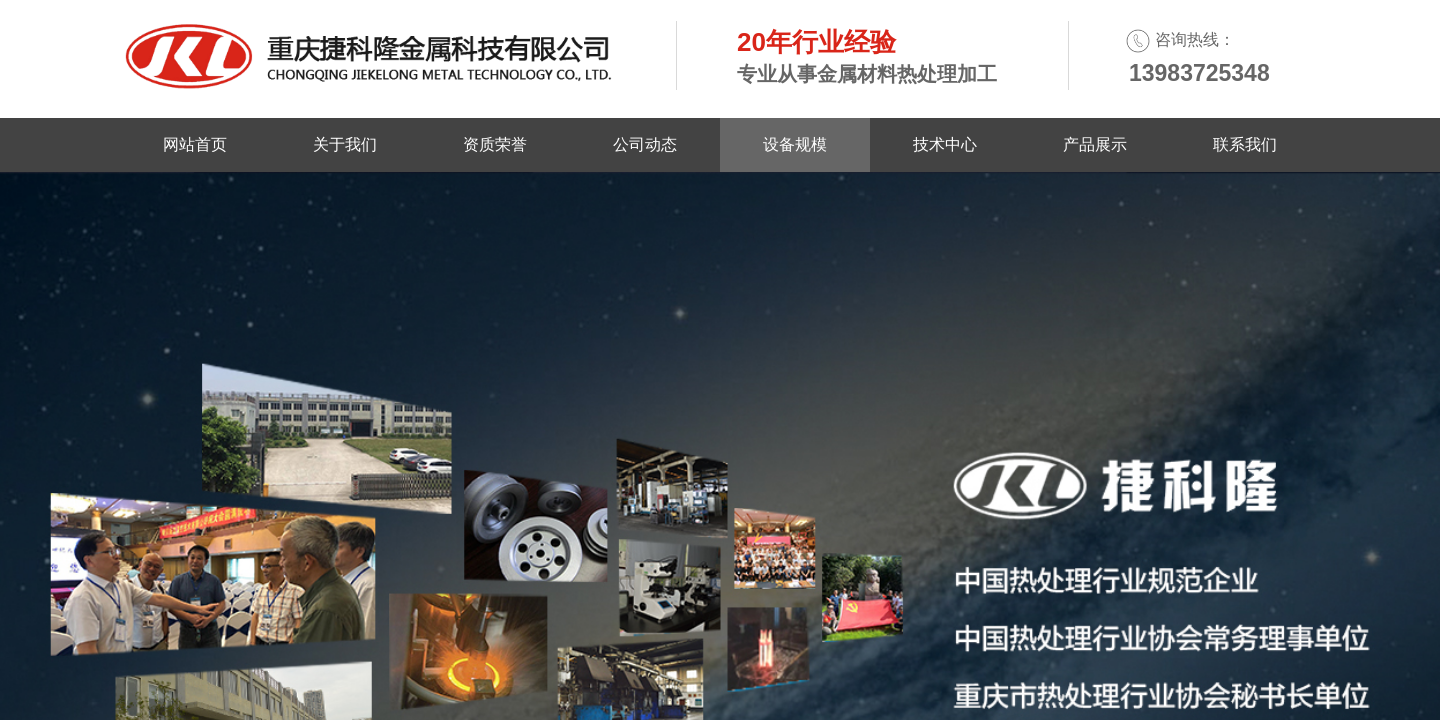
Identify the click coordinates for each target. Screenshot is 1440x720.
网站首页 (195, 144)
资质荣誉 (495, 144)
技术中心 (945, 144)
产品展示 (1095, 144)
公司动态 (645, 144)
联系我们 (1245, 144)
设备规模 (795, 144)
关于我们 (345, 144)
